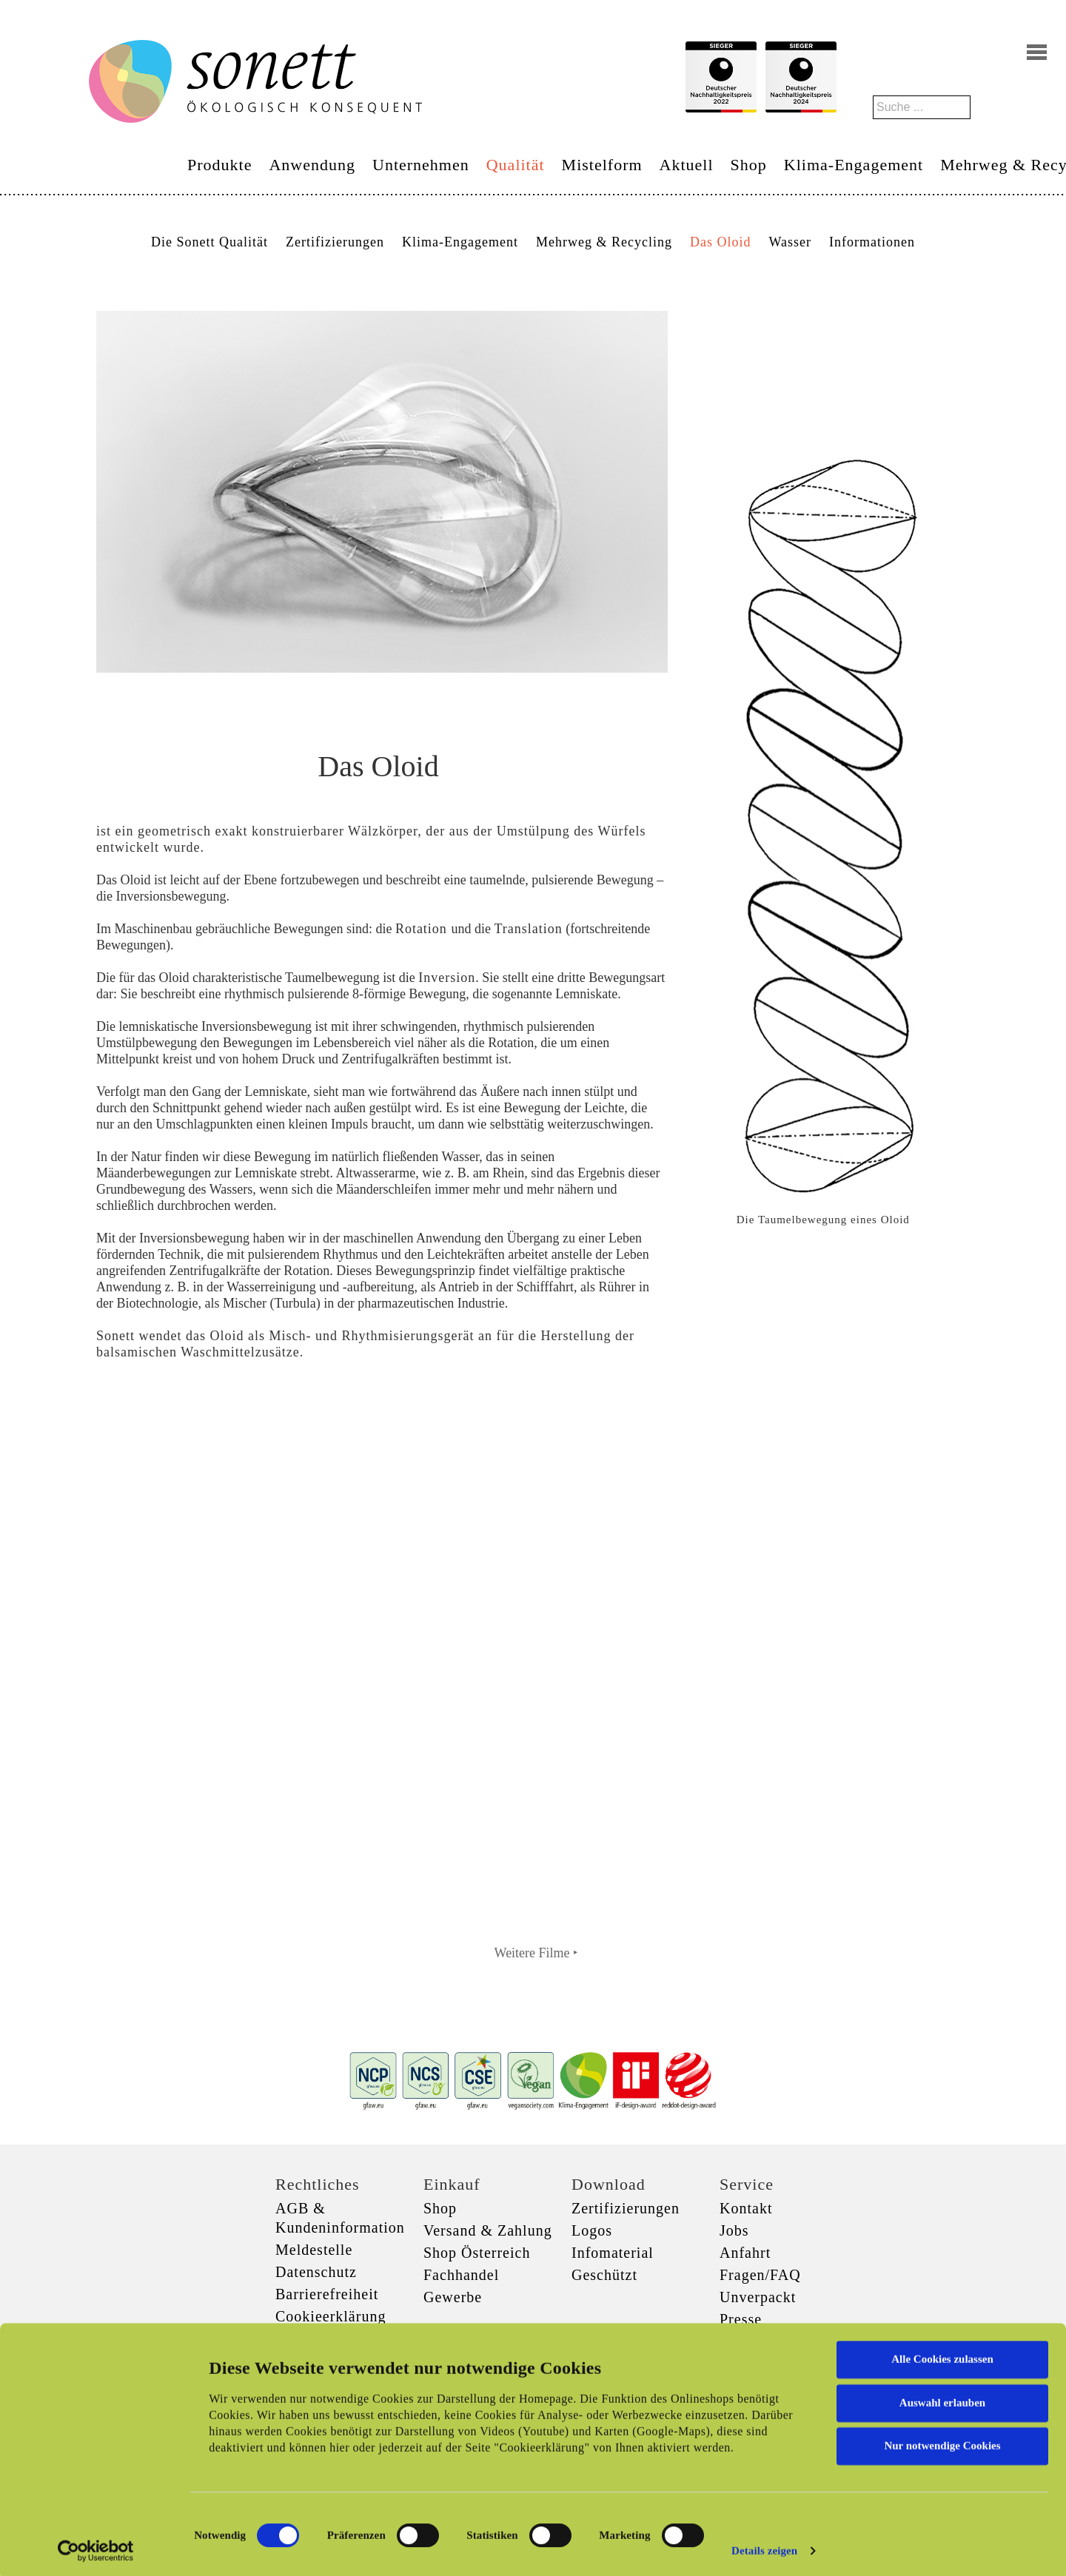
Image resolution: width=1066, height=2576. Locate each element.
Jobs (734, 2230)
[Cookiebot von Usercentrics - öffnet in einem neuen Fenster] (96, 2547)
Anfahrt (745, 2252)
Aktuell (687, 164)
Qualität (515, 164)
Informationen (872, 242)
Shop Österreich (476, 2252)
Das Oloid (720, 242)
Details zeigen (764, 2547)
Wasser (789, 242)
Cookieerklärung (330, 2316)
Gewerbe (452, 2297)
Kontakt (746, 2208)
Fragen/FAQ (760, 2275)
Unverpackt (758, 2297)
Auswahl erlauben (942, 2398)
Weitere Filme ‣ (537, 1953)
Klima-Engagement (853, 164)
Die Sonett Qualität (209, 242)
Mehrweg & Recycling (604, 242)
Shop (749, 164)
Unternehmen (420, 164)
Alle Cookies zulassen (942, 2355)
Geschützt (604, 2275)
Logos (591, 2230)
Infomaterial (612, 2252)
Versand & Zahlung (487, 2230)
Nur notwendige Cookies (942, 2442)
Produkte (219, 164)
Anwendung (312, 164)
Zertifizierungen (335, 242)
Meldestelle (313, 2250)
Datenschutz (316, 2272)
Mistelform (602, 164)
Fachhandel (461, 2275)
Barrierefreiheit (326, 2294)
